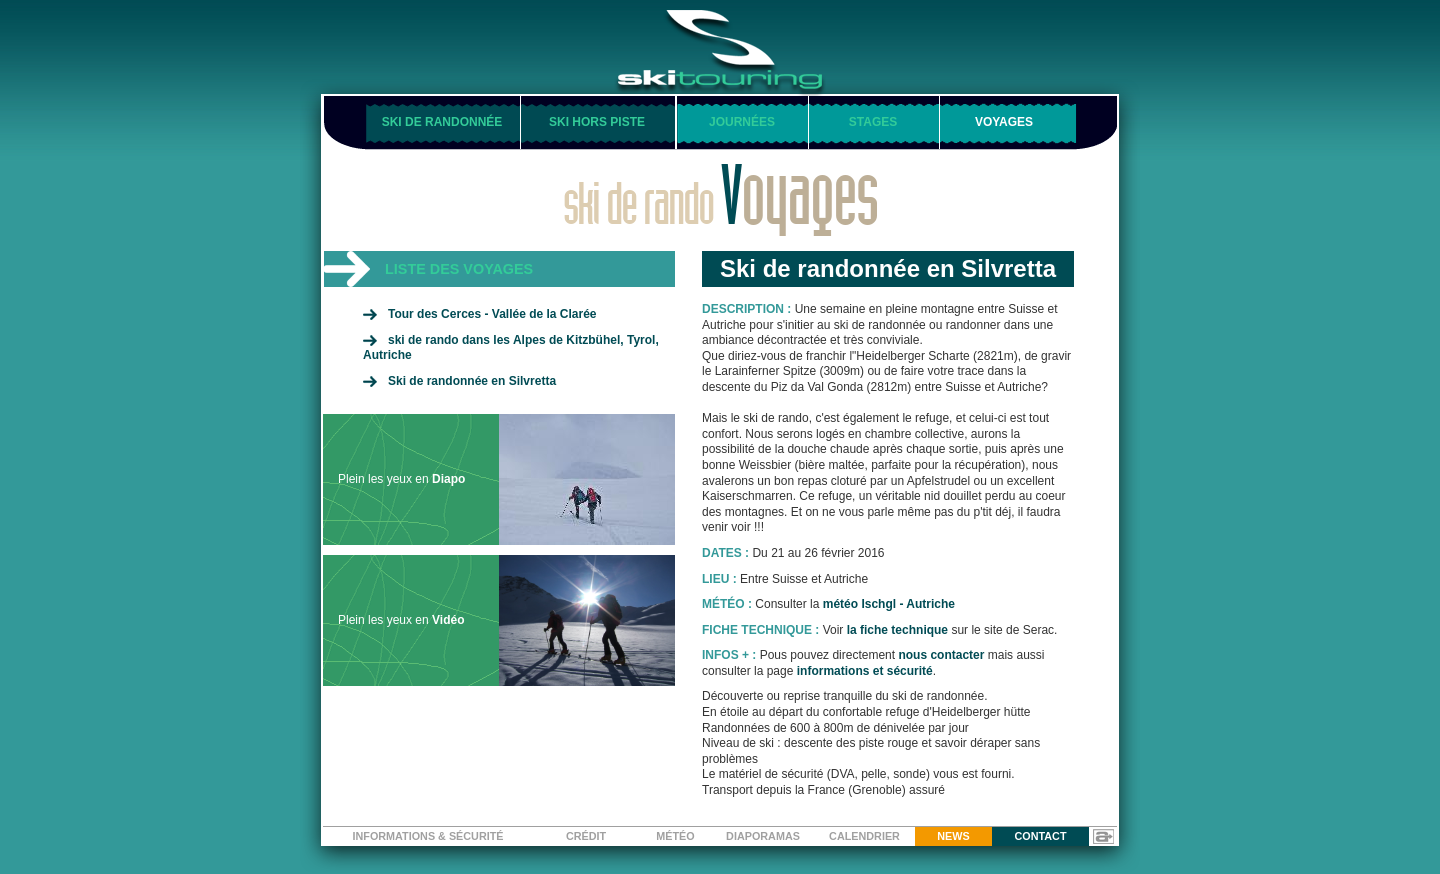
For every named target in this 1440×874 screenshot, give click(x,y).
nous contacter (941, 655)
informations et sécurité (865, 671)
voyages (1004, 122)
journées (742, 122)
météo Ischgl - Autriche (889, 604)
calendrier (864, 836)
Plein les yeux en (506, 479)
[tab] (499, 269)
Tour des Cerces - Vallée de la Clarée (492, 314)
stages (873, 122)
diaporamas (763, 836)
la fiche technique (897, 630)
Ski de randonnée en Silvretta (472, 381)
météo (675, 836)
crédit (586, 836)
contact (1041, 836)
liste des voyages (459, 269)
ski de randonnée (442, 122)
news (953, 836)
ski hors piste (597, 122)
